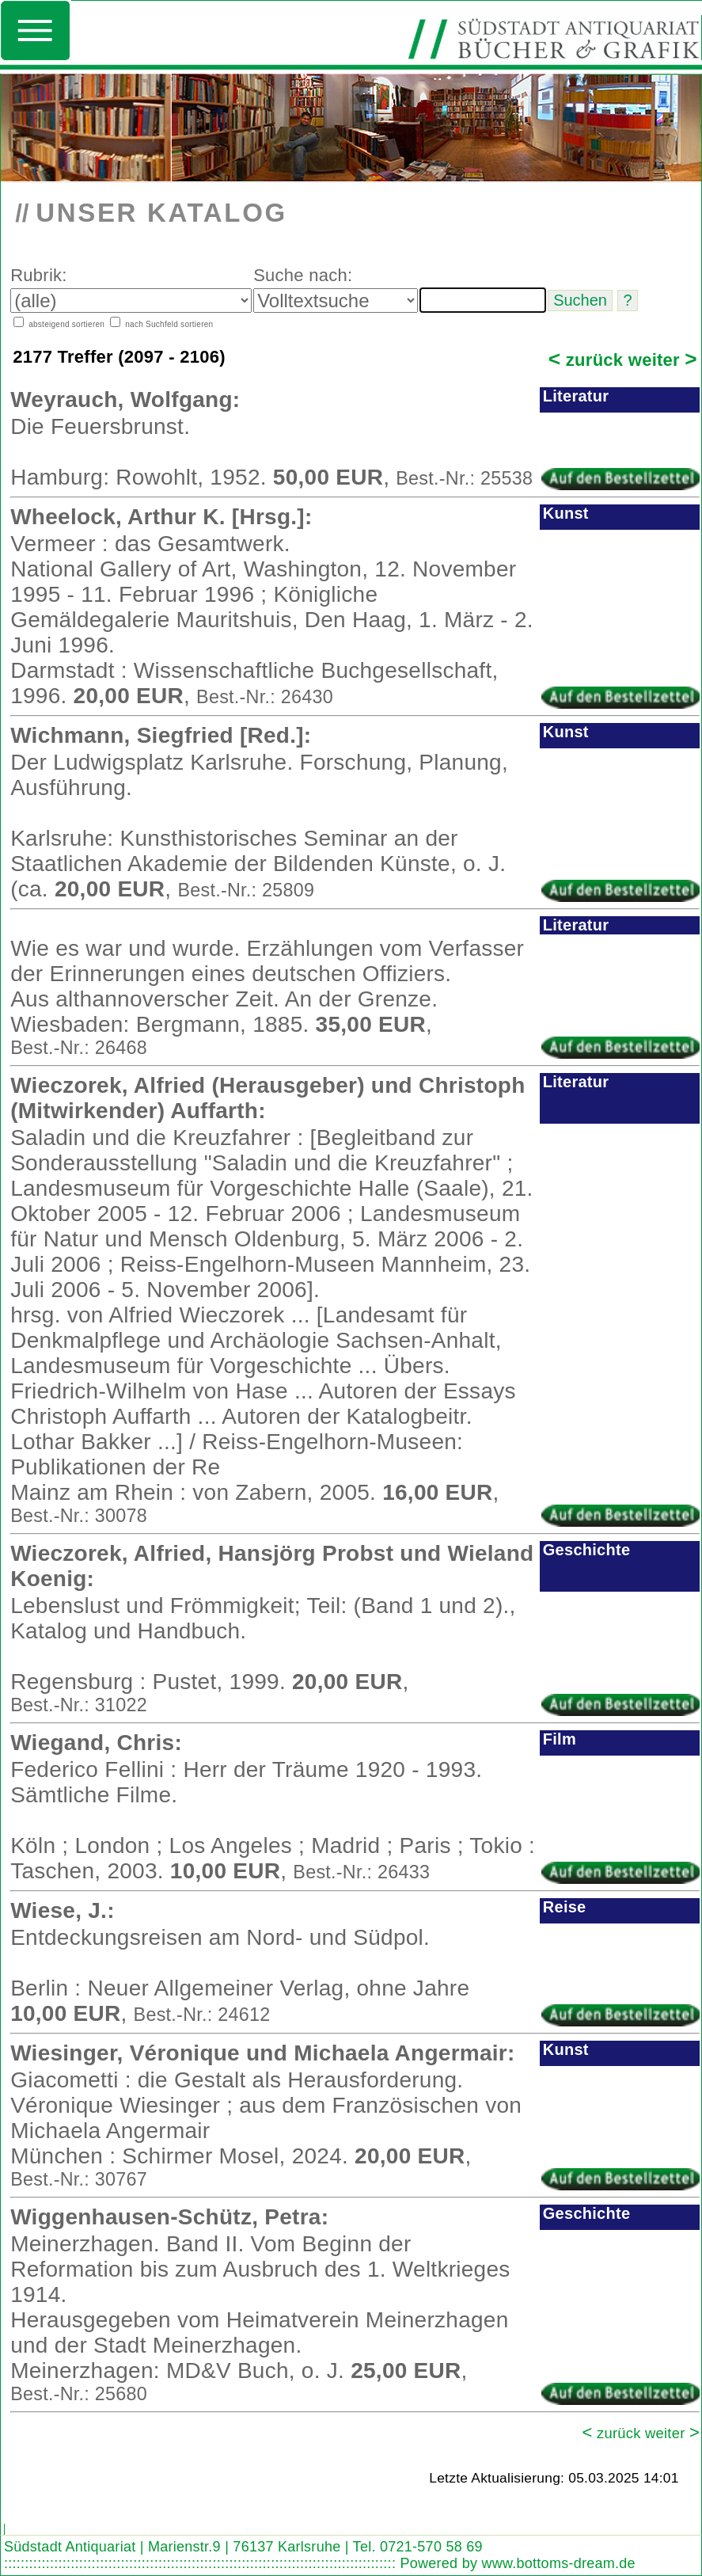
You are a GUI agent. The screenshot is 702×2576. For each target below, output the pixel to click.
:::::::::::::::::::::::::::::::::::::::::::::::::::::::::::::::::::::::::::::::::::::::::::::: (200, 2563)
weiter (662, 360)
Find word (48, 2515)
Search (19, 2515)
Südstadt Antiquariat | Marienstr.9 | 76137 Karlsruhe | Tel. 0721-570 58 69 (243, 2547)
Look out (79, 2515)
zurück (586, 360)
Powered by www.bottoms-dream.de (517, 2563)
